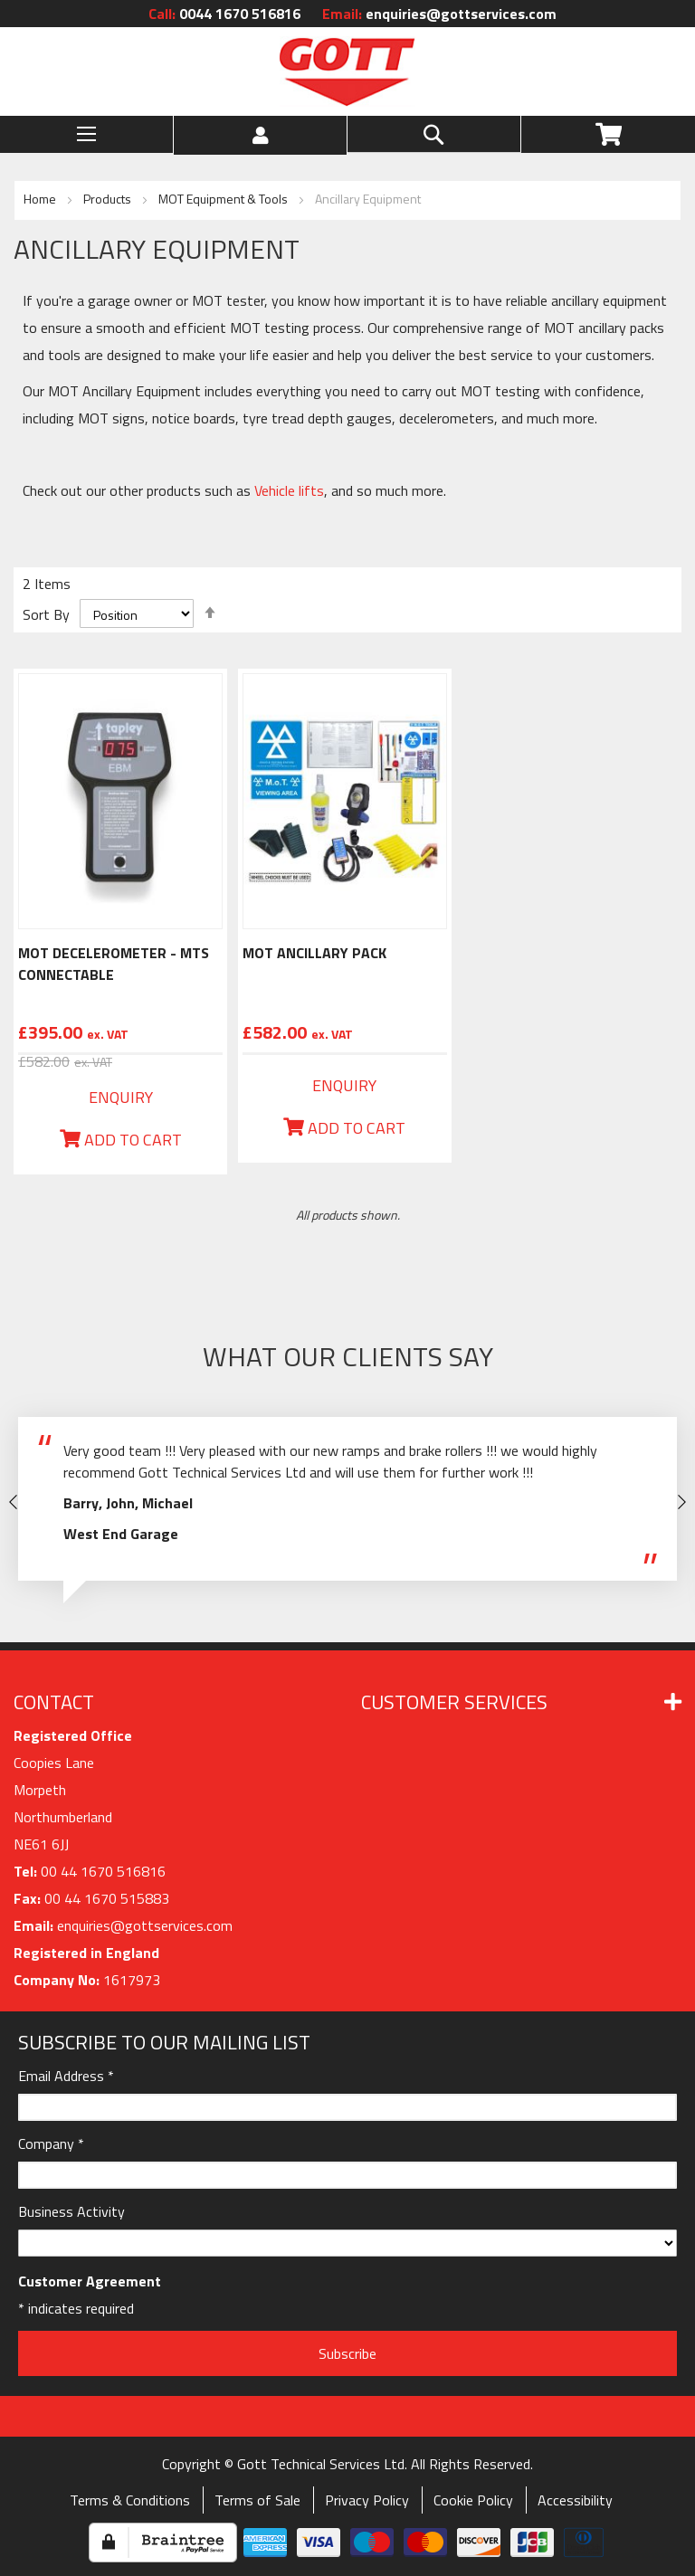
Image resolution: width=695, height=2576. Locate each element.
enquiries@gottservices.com (439, 13)
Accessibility (575, 2500)
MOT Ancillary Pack (314, 953)
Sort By (46, 614)
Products (108, 198)
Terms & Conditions (130, 2500)
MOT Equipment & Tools (224, 198)
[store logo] (347, 71)
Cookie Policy (473, 2500)
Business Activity (71, 2211)
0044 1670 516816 (224, 13)
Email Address (66, 2075)
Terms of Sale (257, 2500)
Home (41, 198)
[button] (260, 135)
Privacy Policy (367, 2500)
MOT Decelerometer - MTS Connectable (113, 963)
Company (51, 2143)
